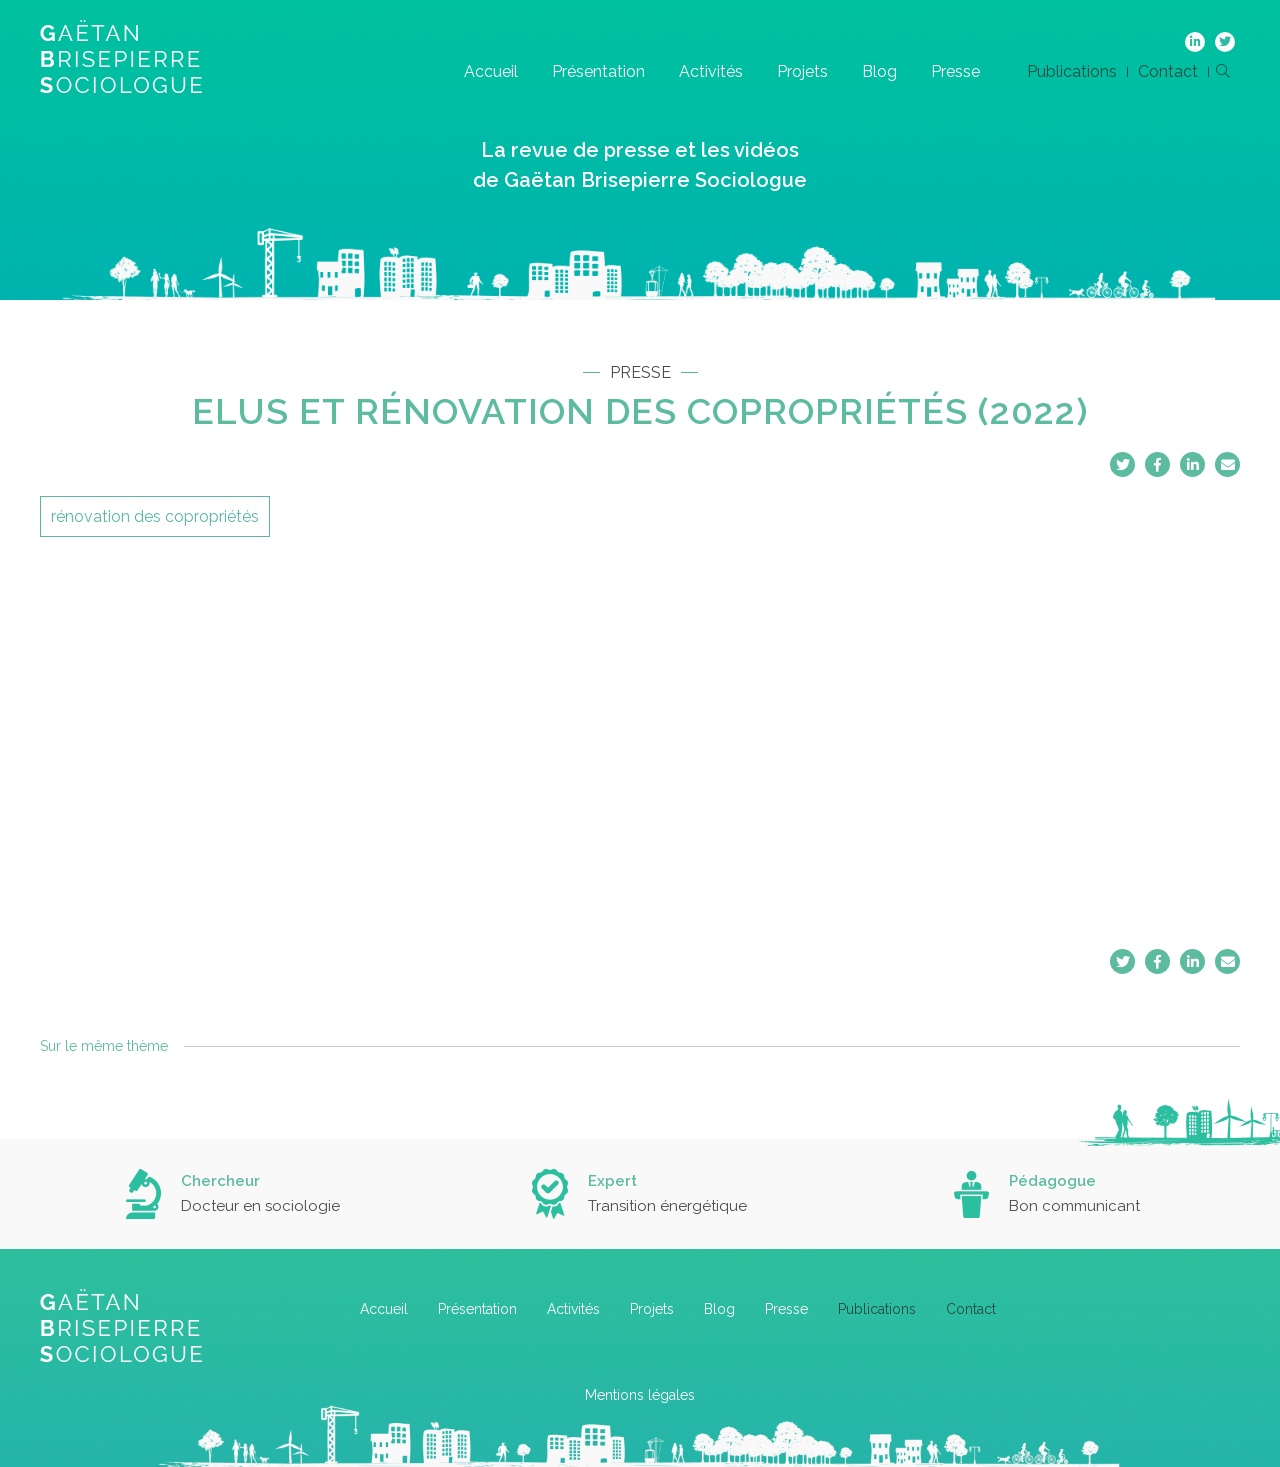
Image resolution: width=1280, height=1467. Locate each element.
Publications (1072, 71)
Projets (802, 71)
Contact (1168, 71)
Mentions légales (640, 1395)
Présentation (598, 71)
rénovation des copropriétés (155, 516)
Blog (879, 71)
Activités (711, 71)
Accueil (491, 71)
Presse (955, 71)
